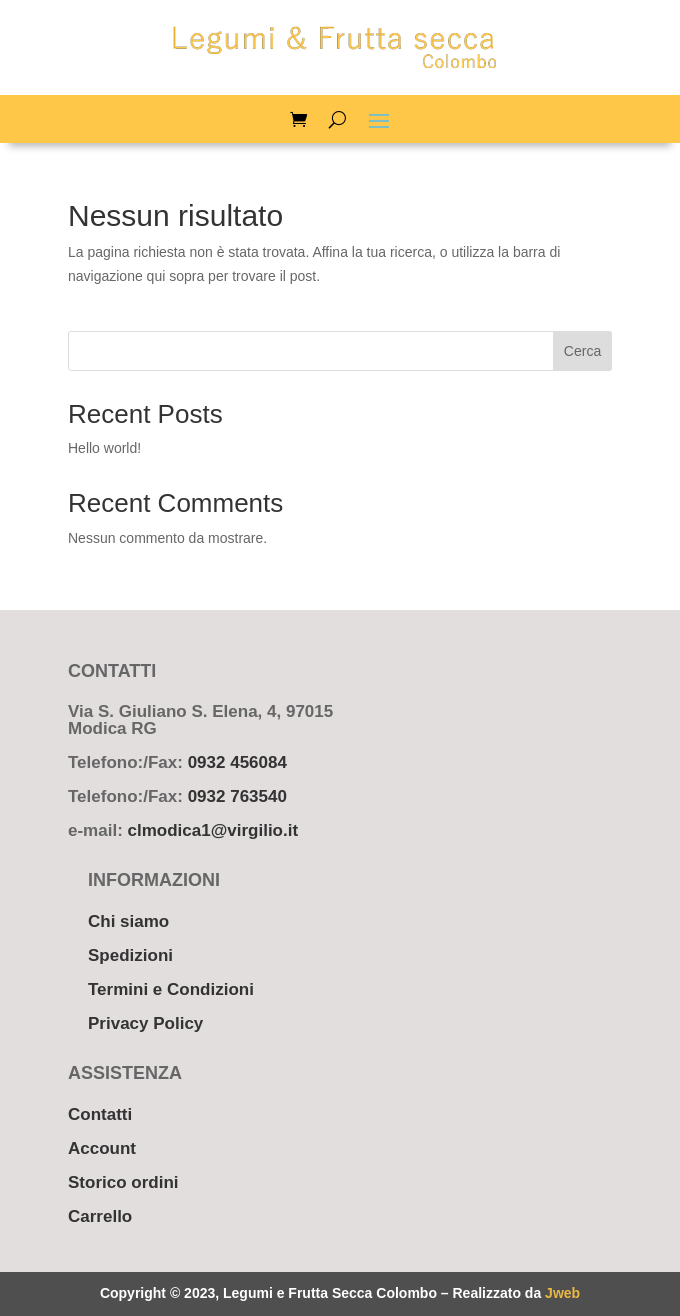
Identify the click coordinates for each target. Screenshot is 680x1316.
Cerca (582, 351)
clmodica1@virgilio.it (213, 830)
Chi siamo (128, 921)
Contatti (100, 1114)
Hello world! (104, 448)
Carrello (100, 1216)
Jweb (562, 1293)
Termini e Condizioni (171, 989)
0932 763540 (237, 796)
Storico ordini (123, 1182)
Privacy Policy (145, 1023)
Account (102, 1148)
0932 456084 (237, 762)
